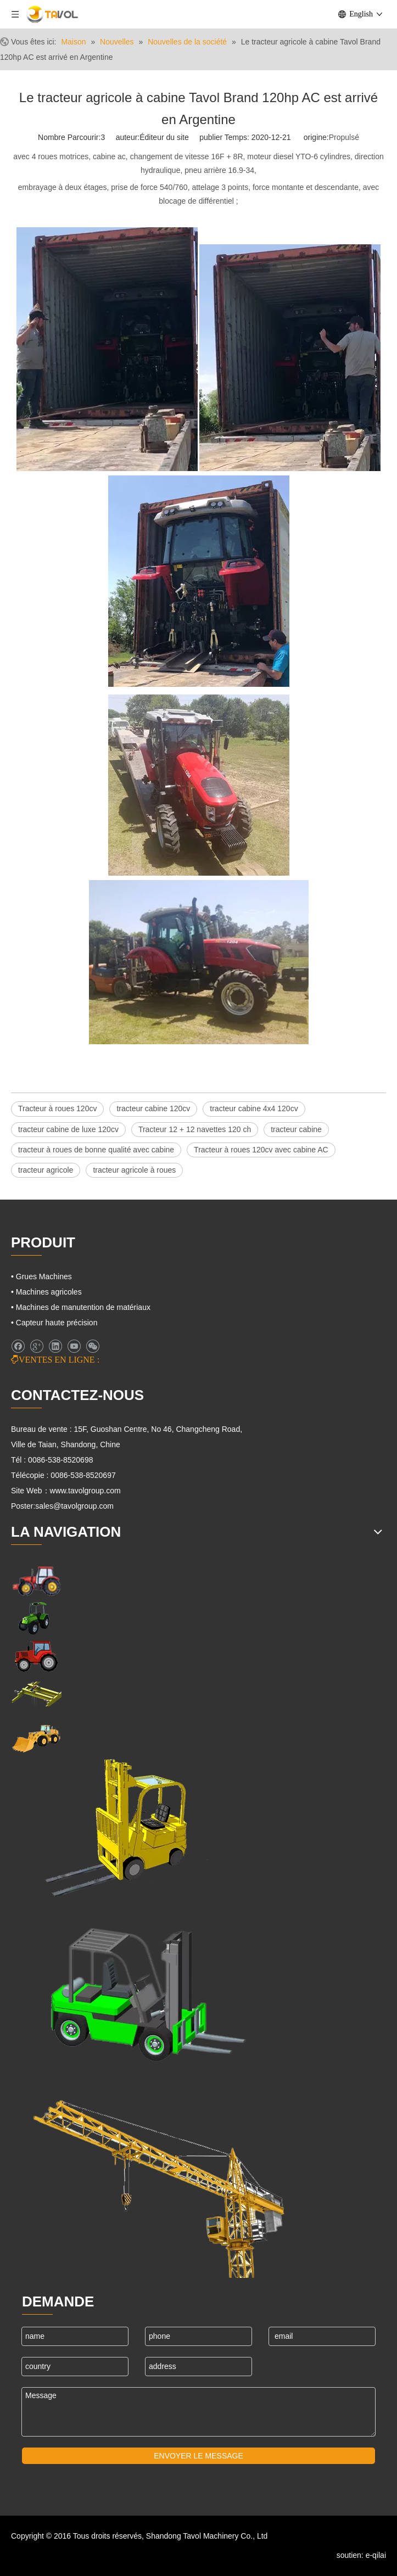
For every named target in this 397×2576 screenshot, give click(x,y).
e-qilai (376, 2555)
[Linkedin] (55, 1346)
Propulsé (344, 137)
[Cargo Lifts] (115, 1828)
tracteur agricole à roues (134, 1170)
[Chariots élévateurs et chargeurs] (140, 1989)
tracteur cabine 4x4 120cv (254, 1108)
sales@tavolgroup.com (74, 1506)
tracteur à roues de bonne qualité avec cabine (96, 1149)
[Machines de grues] (159, 2179)
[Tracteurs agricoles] (36, 1656)
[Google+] (36, 1346)
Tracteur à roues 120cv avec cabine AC (261, 1149)
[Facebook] (18, 1346)
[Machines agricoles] (36, 1580)
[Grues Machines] (36, 1694)
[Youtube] (74, 1346)
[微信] (92, 1346)
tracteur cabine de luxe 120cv (68, 1129)
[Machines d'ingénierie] (36, 1737)
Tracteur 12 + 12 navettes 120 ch (194, 1129)
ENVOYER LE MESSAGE (198, 2455)
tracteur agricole (45, 1170)
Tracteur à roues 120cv (57, 1108)
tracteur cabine (296, 1129)
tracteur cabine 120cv (153, 1108)
